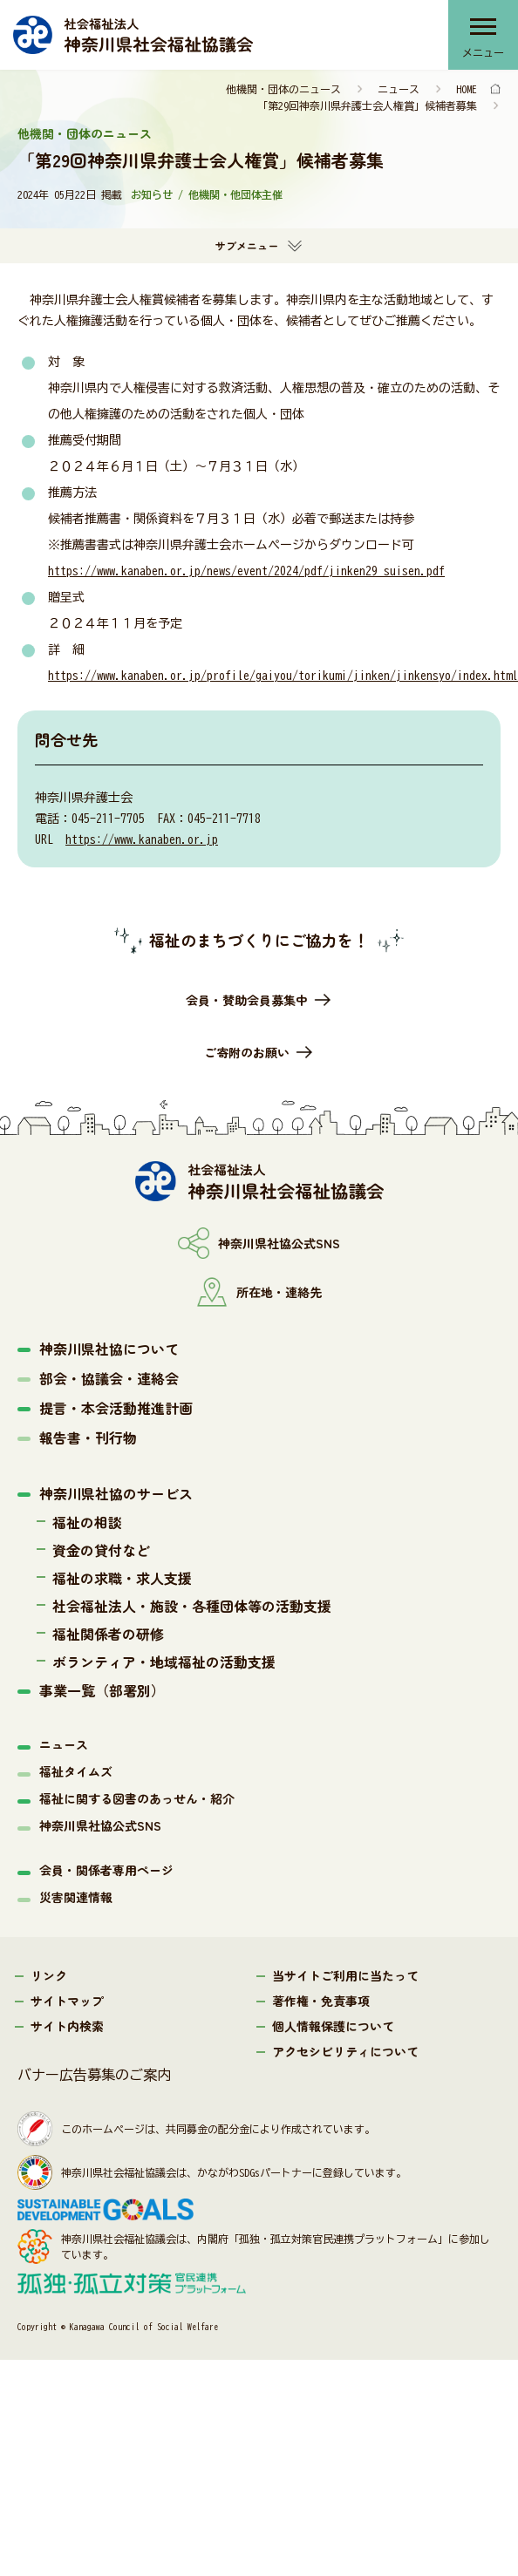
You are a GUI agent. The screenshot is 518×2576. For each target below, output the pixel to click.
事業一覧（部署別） (102, 1690)
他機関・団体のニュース (283, 89)
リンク (49, 1975)
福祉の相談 (87, 1522)
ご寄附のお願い (247, 1052)
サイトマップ (67, 2000)
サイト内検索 (67, 2026)
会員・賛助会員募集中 (247, 1000)
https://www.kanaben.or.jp (141, 839)
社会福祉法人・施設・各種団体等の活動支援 (191, 1605)
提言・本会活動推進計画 (116, 1407)
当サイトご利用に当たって (345, 1975)
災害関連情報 (75, 1897)
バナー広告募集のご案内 (94, 2075)
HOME (466, 89)
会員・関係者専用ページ (106, 1870)
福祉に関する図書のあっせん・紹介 (137, 1798)
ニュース (398, 89)
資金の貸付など (101, 1549)
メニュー (483, 52)
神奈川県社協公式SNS (100, 1825)
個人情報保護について (333, 2026)
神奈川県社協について (109, 1348)
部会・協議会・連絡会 (109, 1378)
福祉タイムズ (75, 1771)
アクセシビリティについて (345, 2051)
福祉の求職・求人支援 (122, 1577)
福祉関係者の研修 (108, 1633)
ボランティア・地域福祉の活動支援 (164, 1661)
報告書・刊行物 (88, 1437)
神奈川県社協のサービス (116, 1493)
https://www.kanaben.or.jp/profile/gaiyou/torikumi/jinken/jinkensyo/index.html (283, 675)
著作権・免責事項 (321, 2000)
